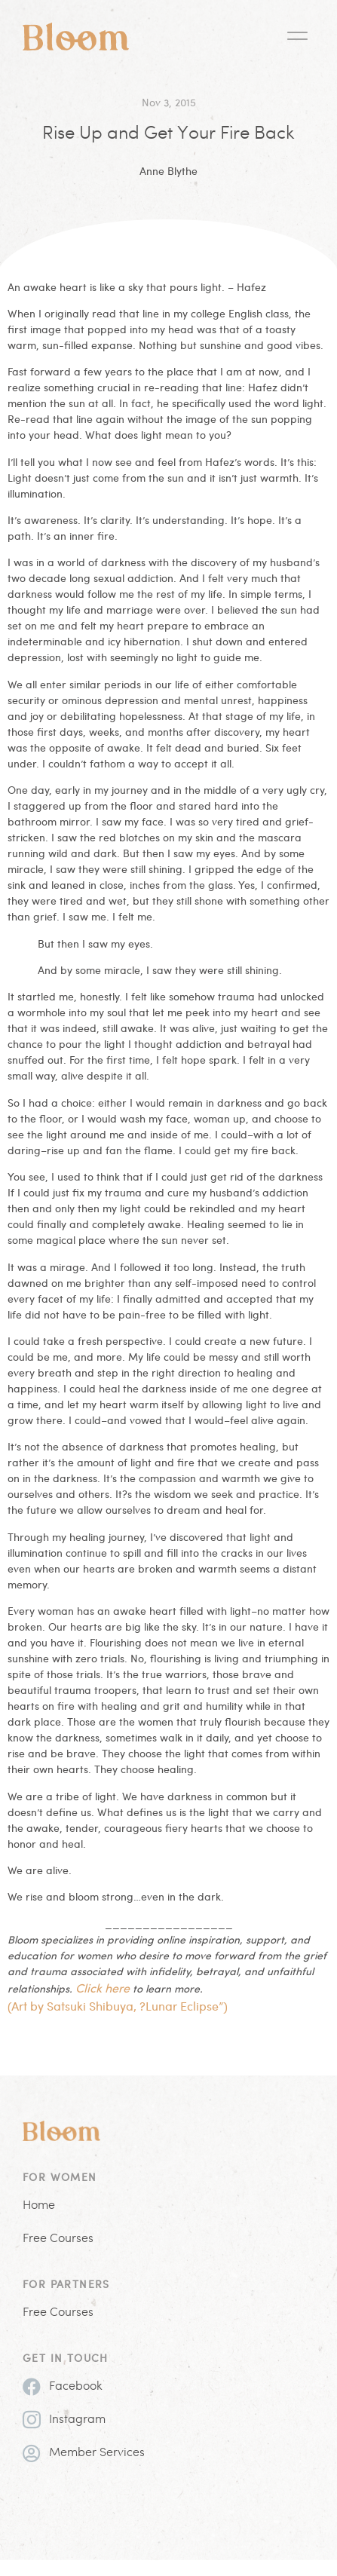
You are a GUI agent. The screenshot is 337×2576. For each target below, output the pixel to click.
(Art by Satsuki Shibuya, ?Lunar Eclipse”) (118, 2005)
